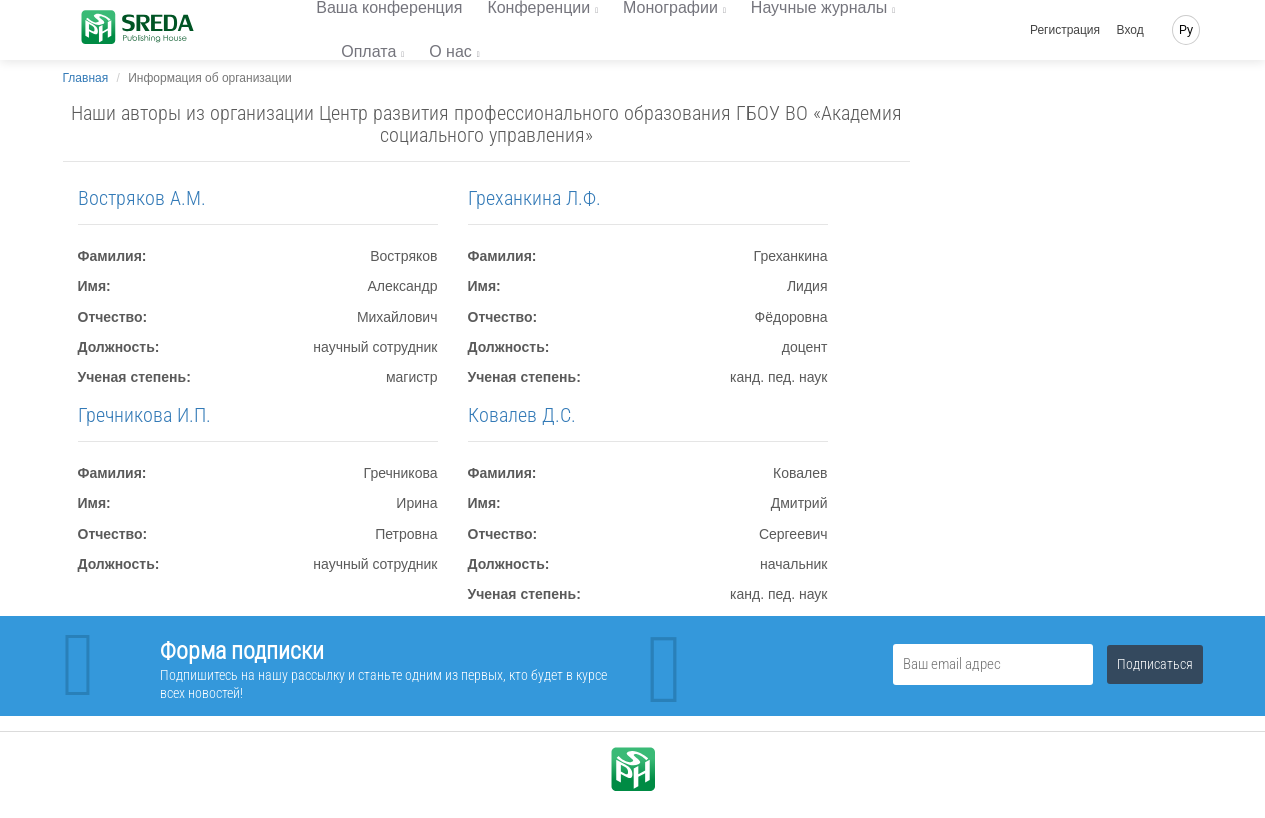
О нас (450, 51)
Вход (1130, 30)
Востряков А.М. (142, 198)
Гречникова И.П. (144, 415)
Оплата (368, 51)
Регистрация (1065, 30)
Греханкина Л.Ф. (534, 198)
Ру (1186, 30)
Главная (86, 78)
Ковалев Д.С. (522, 415)
